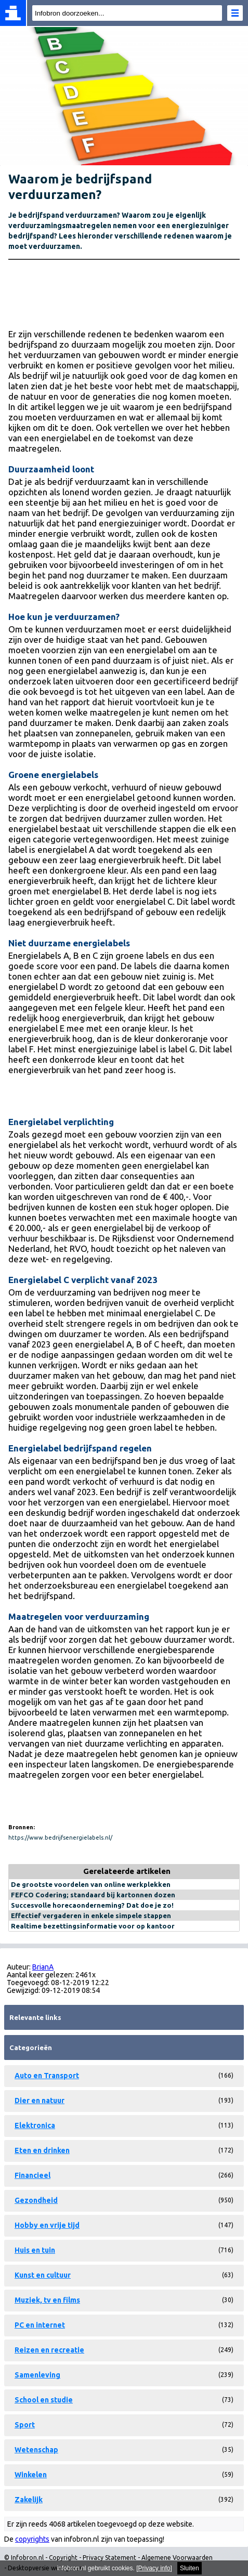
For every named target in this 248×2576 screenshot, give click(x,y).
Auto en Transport (47, 2075)
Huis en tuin (35, 2250)
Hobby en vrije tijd (47, 2225)
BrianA (43, 1967)
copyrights (32, 2539)
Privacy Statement (109, 2557)
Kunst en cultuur (43, 2275)
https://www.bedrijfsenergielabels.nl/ (60, 1837)
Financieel (32, 2175)
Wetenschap (36, 2450)
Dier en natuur (39, 2100)
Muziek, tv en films (47, 2300)
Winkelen (31, 2475)
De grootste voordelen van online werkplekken (91, 1884)
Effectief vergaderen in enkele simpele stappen (91, 1915)
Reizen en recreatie (49, 2350)
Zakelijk (29, 2499)
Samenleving (37, 2375)
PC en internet (40, 2325)
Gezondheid (36, 2200)
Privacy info (154, 2568)
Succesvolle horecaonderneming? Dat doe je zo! (92, 1905)
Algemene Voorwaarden (177, 2557)
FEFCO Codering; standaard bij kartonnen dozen (93, 1894)
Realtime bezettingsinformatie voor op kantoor (93, 1926)
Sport (25, 2425)
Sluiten (189, 2568)
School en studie (44, 2400)
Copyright (63, 2557)
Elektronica (35, 2125)
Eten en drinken (42, 2150)
